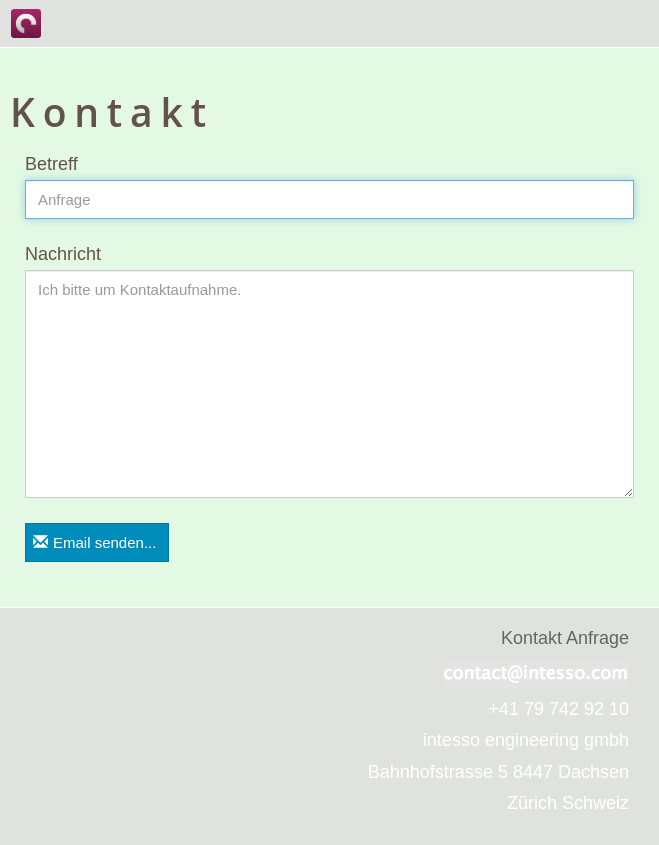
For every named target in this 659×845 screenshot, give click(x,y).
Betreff (51, 164)
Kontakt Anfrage (565, 638)
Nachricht (63, 254)
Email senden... (94, 542)
